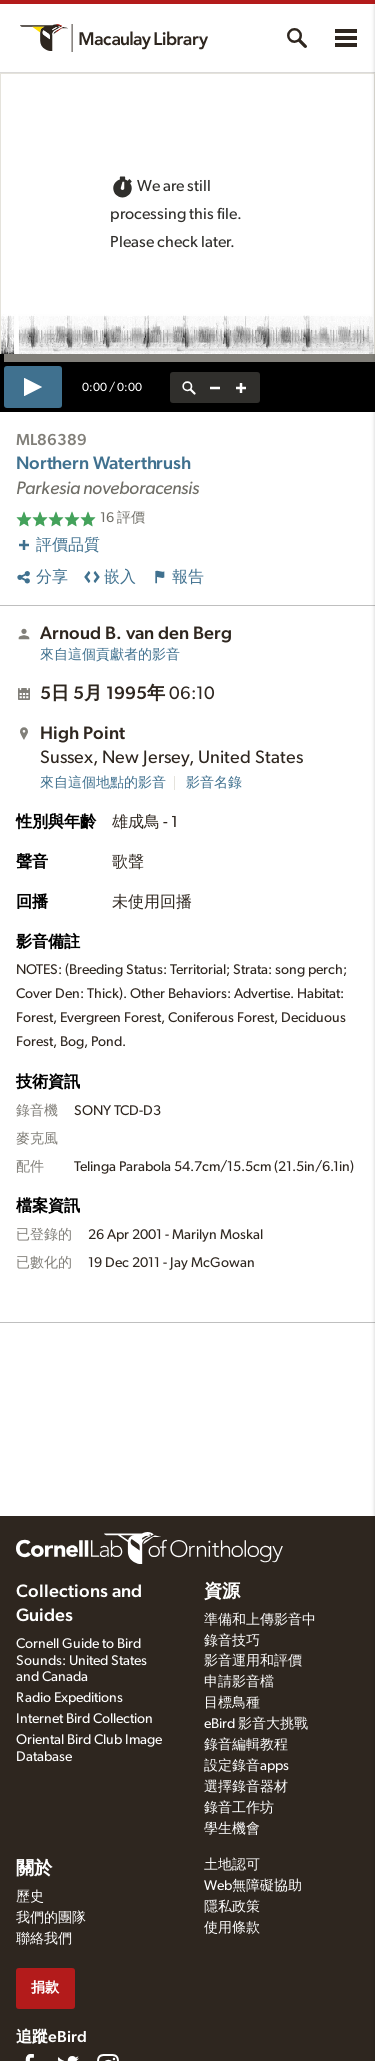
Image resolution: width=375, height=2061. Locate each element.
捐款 (45, 1987)
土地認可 (232, 1865)
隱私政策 (232, 1907)
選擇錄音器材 (246, 1787)
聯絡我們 (44, 1939)
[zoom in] (241, 387)
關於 (34, 1869)
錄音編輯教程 (246, 1745)
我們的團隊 (51, 1918)
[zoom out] (215, 387)
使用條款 (232, 1928)
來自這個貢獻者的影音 (110, 655)
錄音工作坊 (239, 1808)
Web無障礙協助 (253, 1886)
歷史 (30, 1897)
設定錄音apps (246, 1766)
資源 (222, 1592)
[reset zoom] (189, 387)
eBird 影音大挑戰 (256, 1724)
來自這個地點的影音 (103, 783)
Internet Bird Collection (84, 1719)
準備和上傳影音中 (260, 1620)
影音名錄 (214, 783)
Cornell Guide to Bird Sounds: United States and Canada (81, 1661)
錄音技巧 (232, 1641)
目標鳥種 (232, 1703)
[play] (33, 387)
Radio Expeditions (69, 1698)
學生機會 (232, 1829)
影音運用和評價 (253, 1661)
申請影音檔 (239, 1682)
